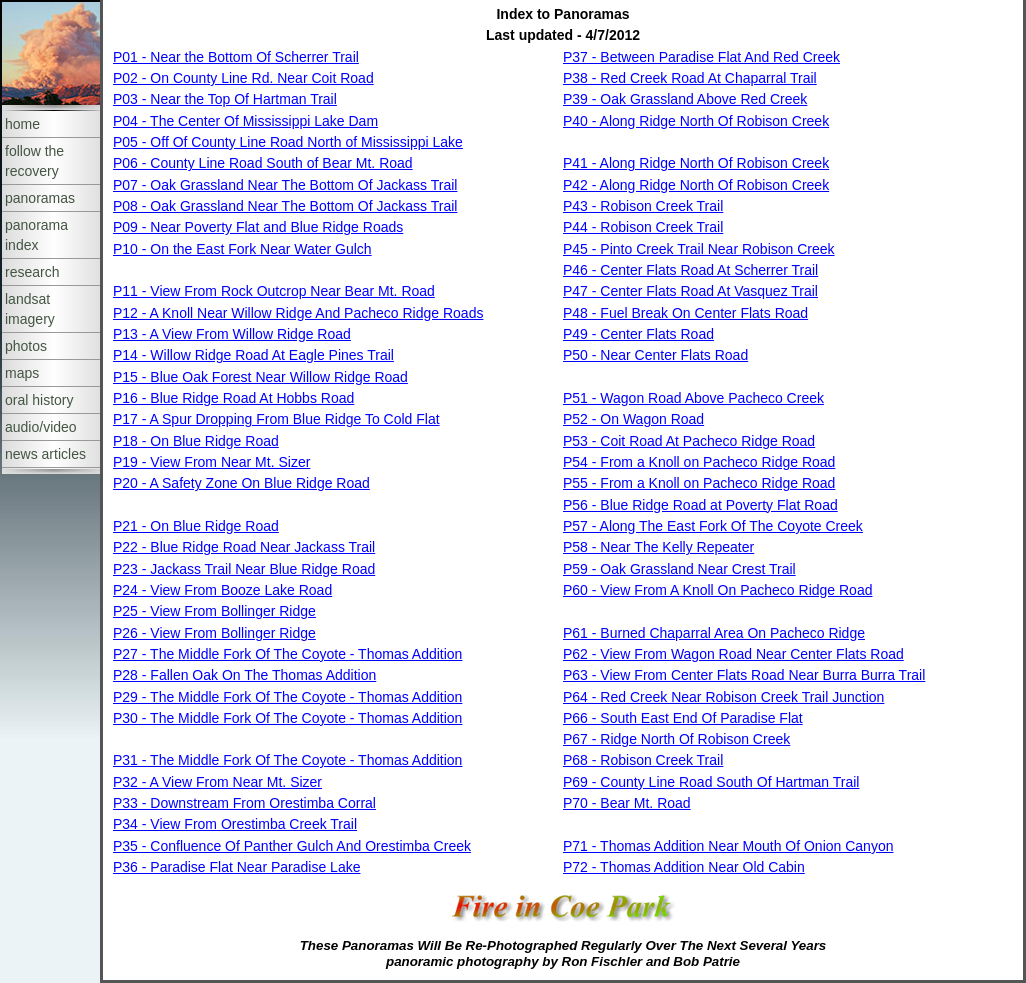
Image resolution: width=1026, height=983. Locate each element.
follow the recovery (34, 161)
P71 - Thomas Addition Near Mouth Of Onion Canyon (728, 846)
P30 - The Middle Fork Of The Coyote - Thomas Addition (287, 718)
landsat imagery (30, 309)
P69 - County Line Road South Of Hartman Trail (711, 782)
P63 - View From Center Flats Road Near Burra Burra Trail (744, 675)
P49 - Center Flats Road (638, 334)
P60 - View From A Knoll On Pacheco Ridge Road (717, 590)
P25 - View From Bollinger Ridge (214, 611)
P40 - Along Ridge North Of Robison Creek (696, 121)
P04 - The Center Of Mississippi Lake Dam (245, 121)
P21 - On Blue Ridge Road (196, 526)
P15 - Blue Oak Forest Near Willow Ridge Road (260, 377)
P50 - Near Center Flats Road (655, 355)
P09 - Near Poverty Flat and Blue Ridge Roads (258, 227)
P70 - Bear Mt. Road (627, 803)
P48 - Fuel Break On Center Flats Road (685, 313)
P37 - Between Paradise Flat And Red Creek (701, 57)
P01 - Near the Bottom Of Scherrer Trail (236, 57)
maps (22, 373)
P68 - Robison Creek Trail (643, 760)
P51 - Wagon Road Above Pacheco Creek (693, 398)
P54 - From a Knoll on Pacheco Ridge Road (699, 462)
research (32, 272)
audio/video (41, 427)
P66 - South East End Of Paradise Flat (683, 718)
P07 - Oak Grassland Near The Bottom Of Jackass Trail (285, 185)
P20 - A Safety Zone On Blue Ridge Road (241, 483)
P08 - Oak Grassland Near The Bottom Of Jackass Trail (285, 206)
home (22, 124)
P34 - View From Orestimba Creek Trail (235, 824)
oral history (39, 400)
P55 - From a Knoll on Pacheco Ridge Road (699, 483)
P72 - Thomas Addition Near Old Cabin (684, 867)
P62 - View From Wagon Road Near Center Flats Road (733, 654)
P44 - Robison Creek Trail (643, 227)
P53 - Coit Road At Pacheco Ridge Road (689, 441)
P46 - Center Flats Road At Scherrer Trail (690, 270)
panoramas (40, 198)
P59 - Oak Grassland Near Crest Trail (679, 569)
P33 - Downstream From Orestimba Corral (244, 803)
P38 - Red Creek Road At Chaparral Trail (690, 78)
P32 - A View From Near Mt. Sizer (217, 782)
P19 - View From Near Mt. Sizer (211, 462)
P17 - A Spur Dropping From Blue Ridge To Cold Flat (276, 419)
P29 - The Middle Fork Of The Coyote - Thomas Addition (287, 697)
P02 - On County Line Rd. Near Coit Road (243, 78)
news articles (45, 454)
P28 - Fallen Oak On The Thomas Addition (244, 675)
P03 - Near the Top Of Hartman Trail (225, 99)
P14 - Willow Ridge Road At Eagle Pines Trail (253, 355)
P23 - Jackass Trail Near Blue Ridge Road (244, 569)
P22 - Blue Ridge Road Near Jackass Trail (244, 547)
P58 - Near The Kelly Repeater (658, 547)
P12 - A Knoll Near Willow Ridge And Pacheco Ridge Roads (298, 313)
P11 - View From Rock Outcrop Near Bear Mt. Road (274, 291)
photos (26, 346)
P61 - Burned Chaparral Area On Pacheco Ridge (714, 633)
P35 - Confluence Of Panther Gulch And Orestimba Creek (292, 846)
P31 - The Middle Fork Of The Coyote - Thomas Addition (287, 760)
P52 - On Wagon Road (633, 419)
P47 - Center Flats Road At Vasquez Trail (690, 291)
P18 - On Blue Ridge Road (196, 441)
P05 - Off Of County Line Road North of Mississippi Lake (288, 142)
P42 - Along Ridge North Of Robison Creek (696, 185)
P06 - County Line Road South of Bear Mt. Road (263, 163)
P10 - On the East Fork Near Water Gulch (242, 249)
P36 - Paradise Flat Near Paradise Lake (236, 867)
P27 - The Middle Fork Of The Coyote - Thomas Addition (287, 654)
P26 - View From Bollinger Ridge (214, 633)
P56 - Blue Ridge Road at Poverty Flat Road (700, 505)
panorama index (36, 235)
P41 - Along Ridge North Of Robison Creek (696, 163)
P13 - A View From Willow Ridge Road (232, 334)
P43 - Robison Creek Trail (643, 206)
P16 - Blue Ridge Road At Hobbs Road (233, 398)
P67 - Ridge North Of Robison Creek (676, 739)
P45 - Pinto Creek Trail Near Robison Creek (699, 249)
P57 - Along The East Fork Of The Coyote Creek (713, 526)
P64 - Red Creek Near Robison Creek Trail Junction (723, 697)
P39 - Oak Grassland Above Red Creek (685, 99)
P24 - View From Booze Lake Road (222, 590)
